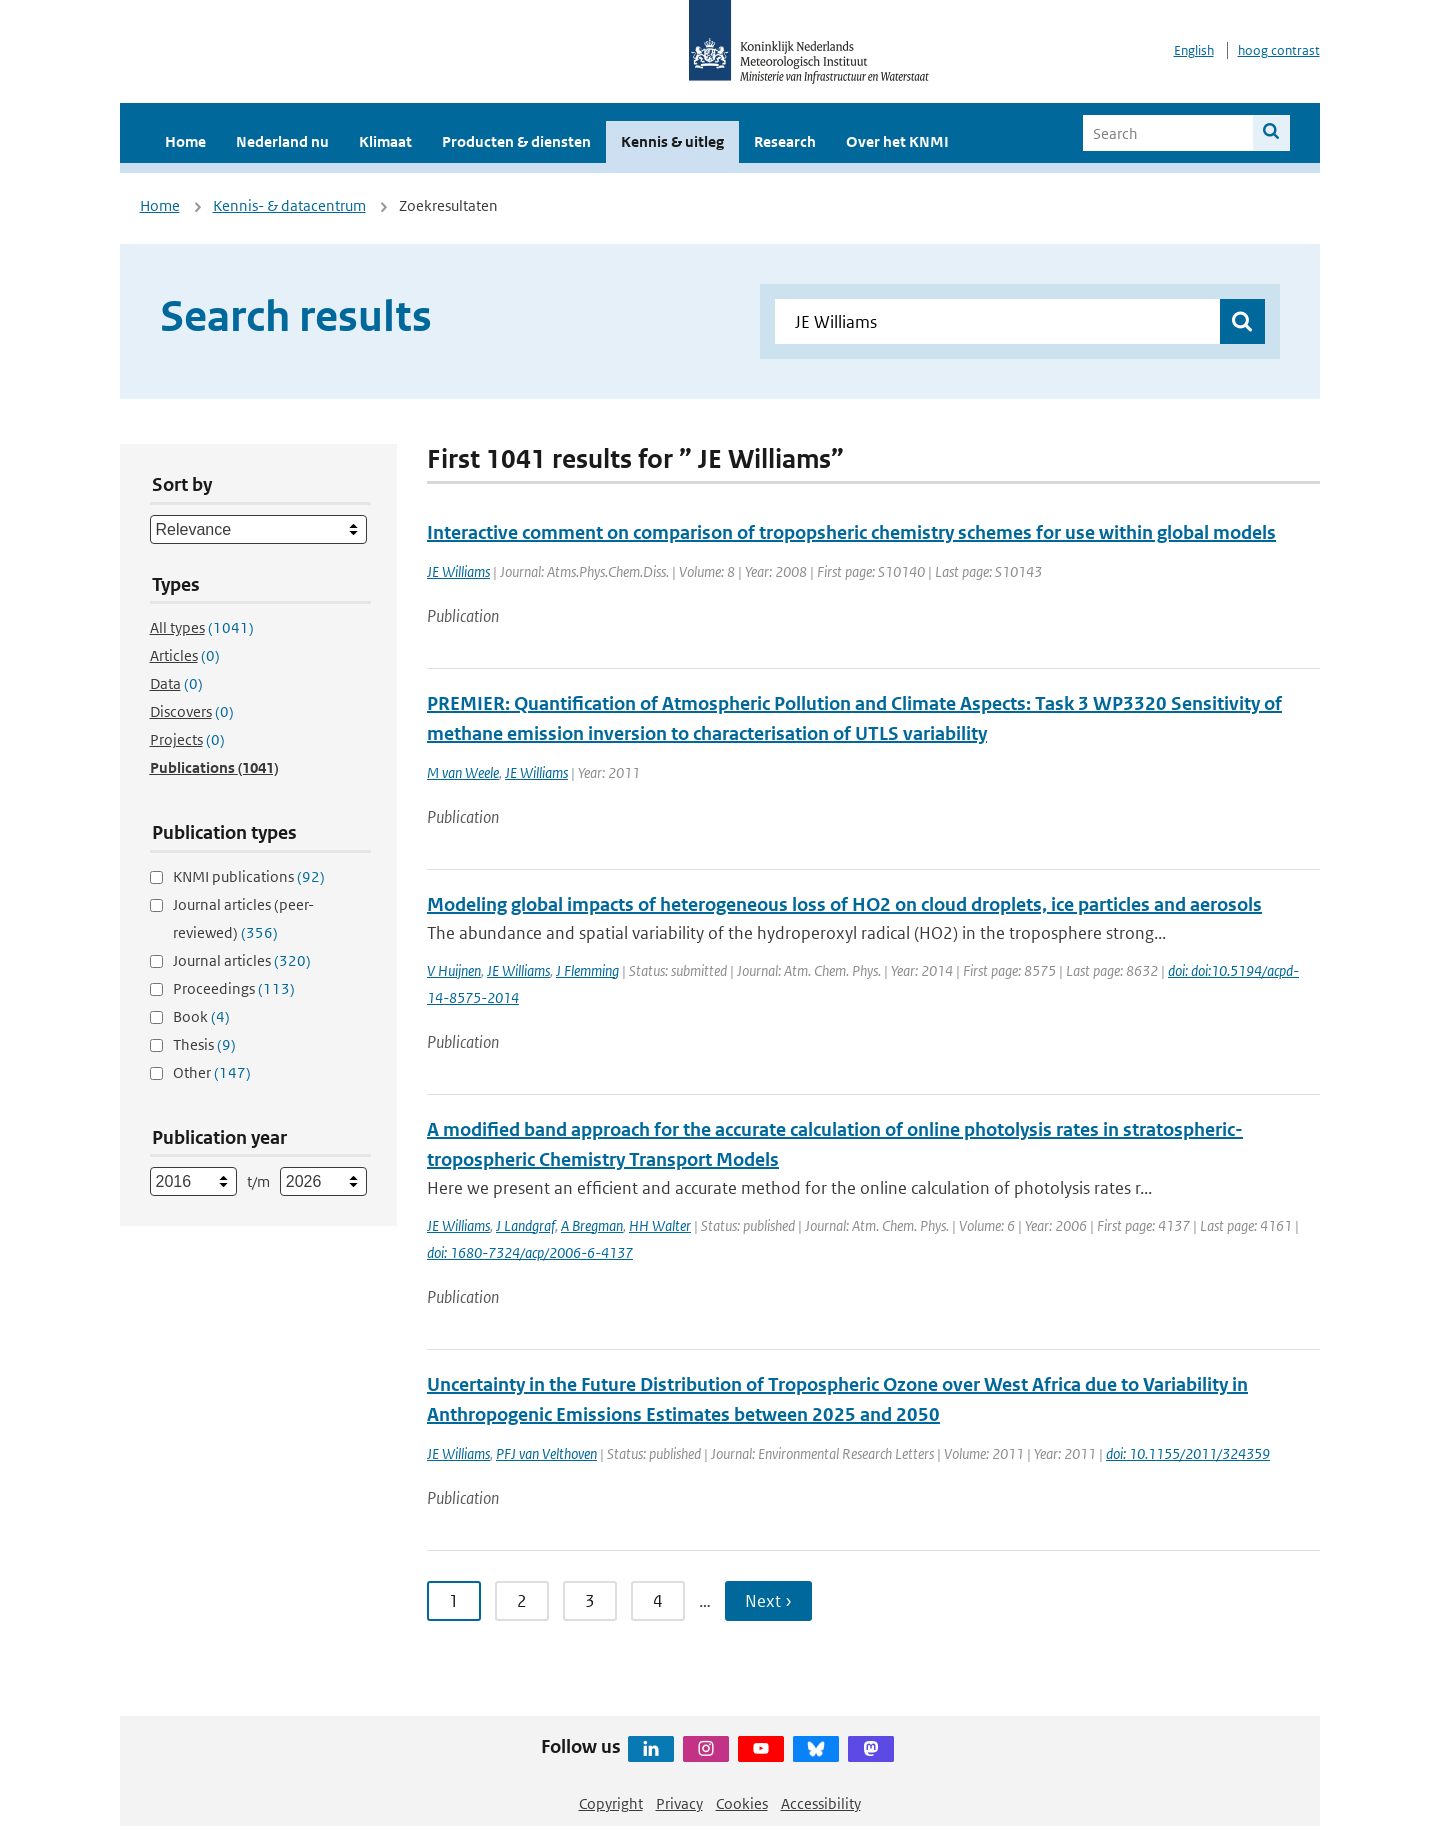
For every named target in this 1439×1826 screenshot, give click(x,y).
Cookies (742, 1803)
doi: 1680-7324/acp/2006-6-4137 (530, 1252)
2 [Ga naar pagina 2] (522, 1601)
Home (185, 141)
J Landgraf (525, 1225)
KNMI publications (249, 876)
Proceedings (234, 988)
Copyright (611, 1803)
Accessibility (821, 1803)
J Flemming (587, 970)
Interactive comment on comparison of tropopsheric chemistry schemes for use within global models (851, 532)
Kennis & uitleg (672, 141)
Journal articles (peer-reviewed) (243, 918)
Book (201, 1016)
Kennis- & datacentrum (289, 205)
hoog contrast (1279, 50)
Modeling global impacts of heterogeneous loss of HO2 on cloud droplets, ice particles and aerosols (844, 904)
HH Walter (660, 1225)
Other (212, 1072)
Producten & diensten (516, 141)
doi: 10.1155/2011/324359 (1188, 1453)
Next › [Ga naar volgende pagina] (768, 1601)
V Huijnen (454, 970)
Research (785, 141)
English (1194, 50)
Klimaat (385, 141)
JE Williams (458, 571)
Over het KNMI (897, 141)
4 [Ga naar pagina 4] (658, 1601)
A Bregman (592, 1225)
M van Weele (463, 772)
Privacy (679, 1803)
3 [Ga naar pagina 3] (590, 1601)
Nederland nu (282, 141)
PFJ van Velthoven (546, 1453)
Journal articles (242, 960)
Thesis (204, 1044)
